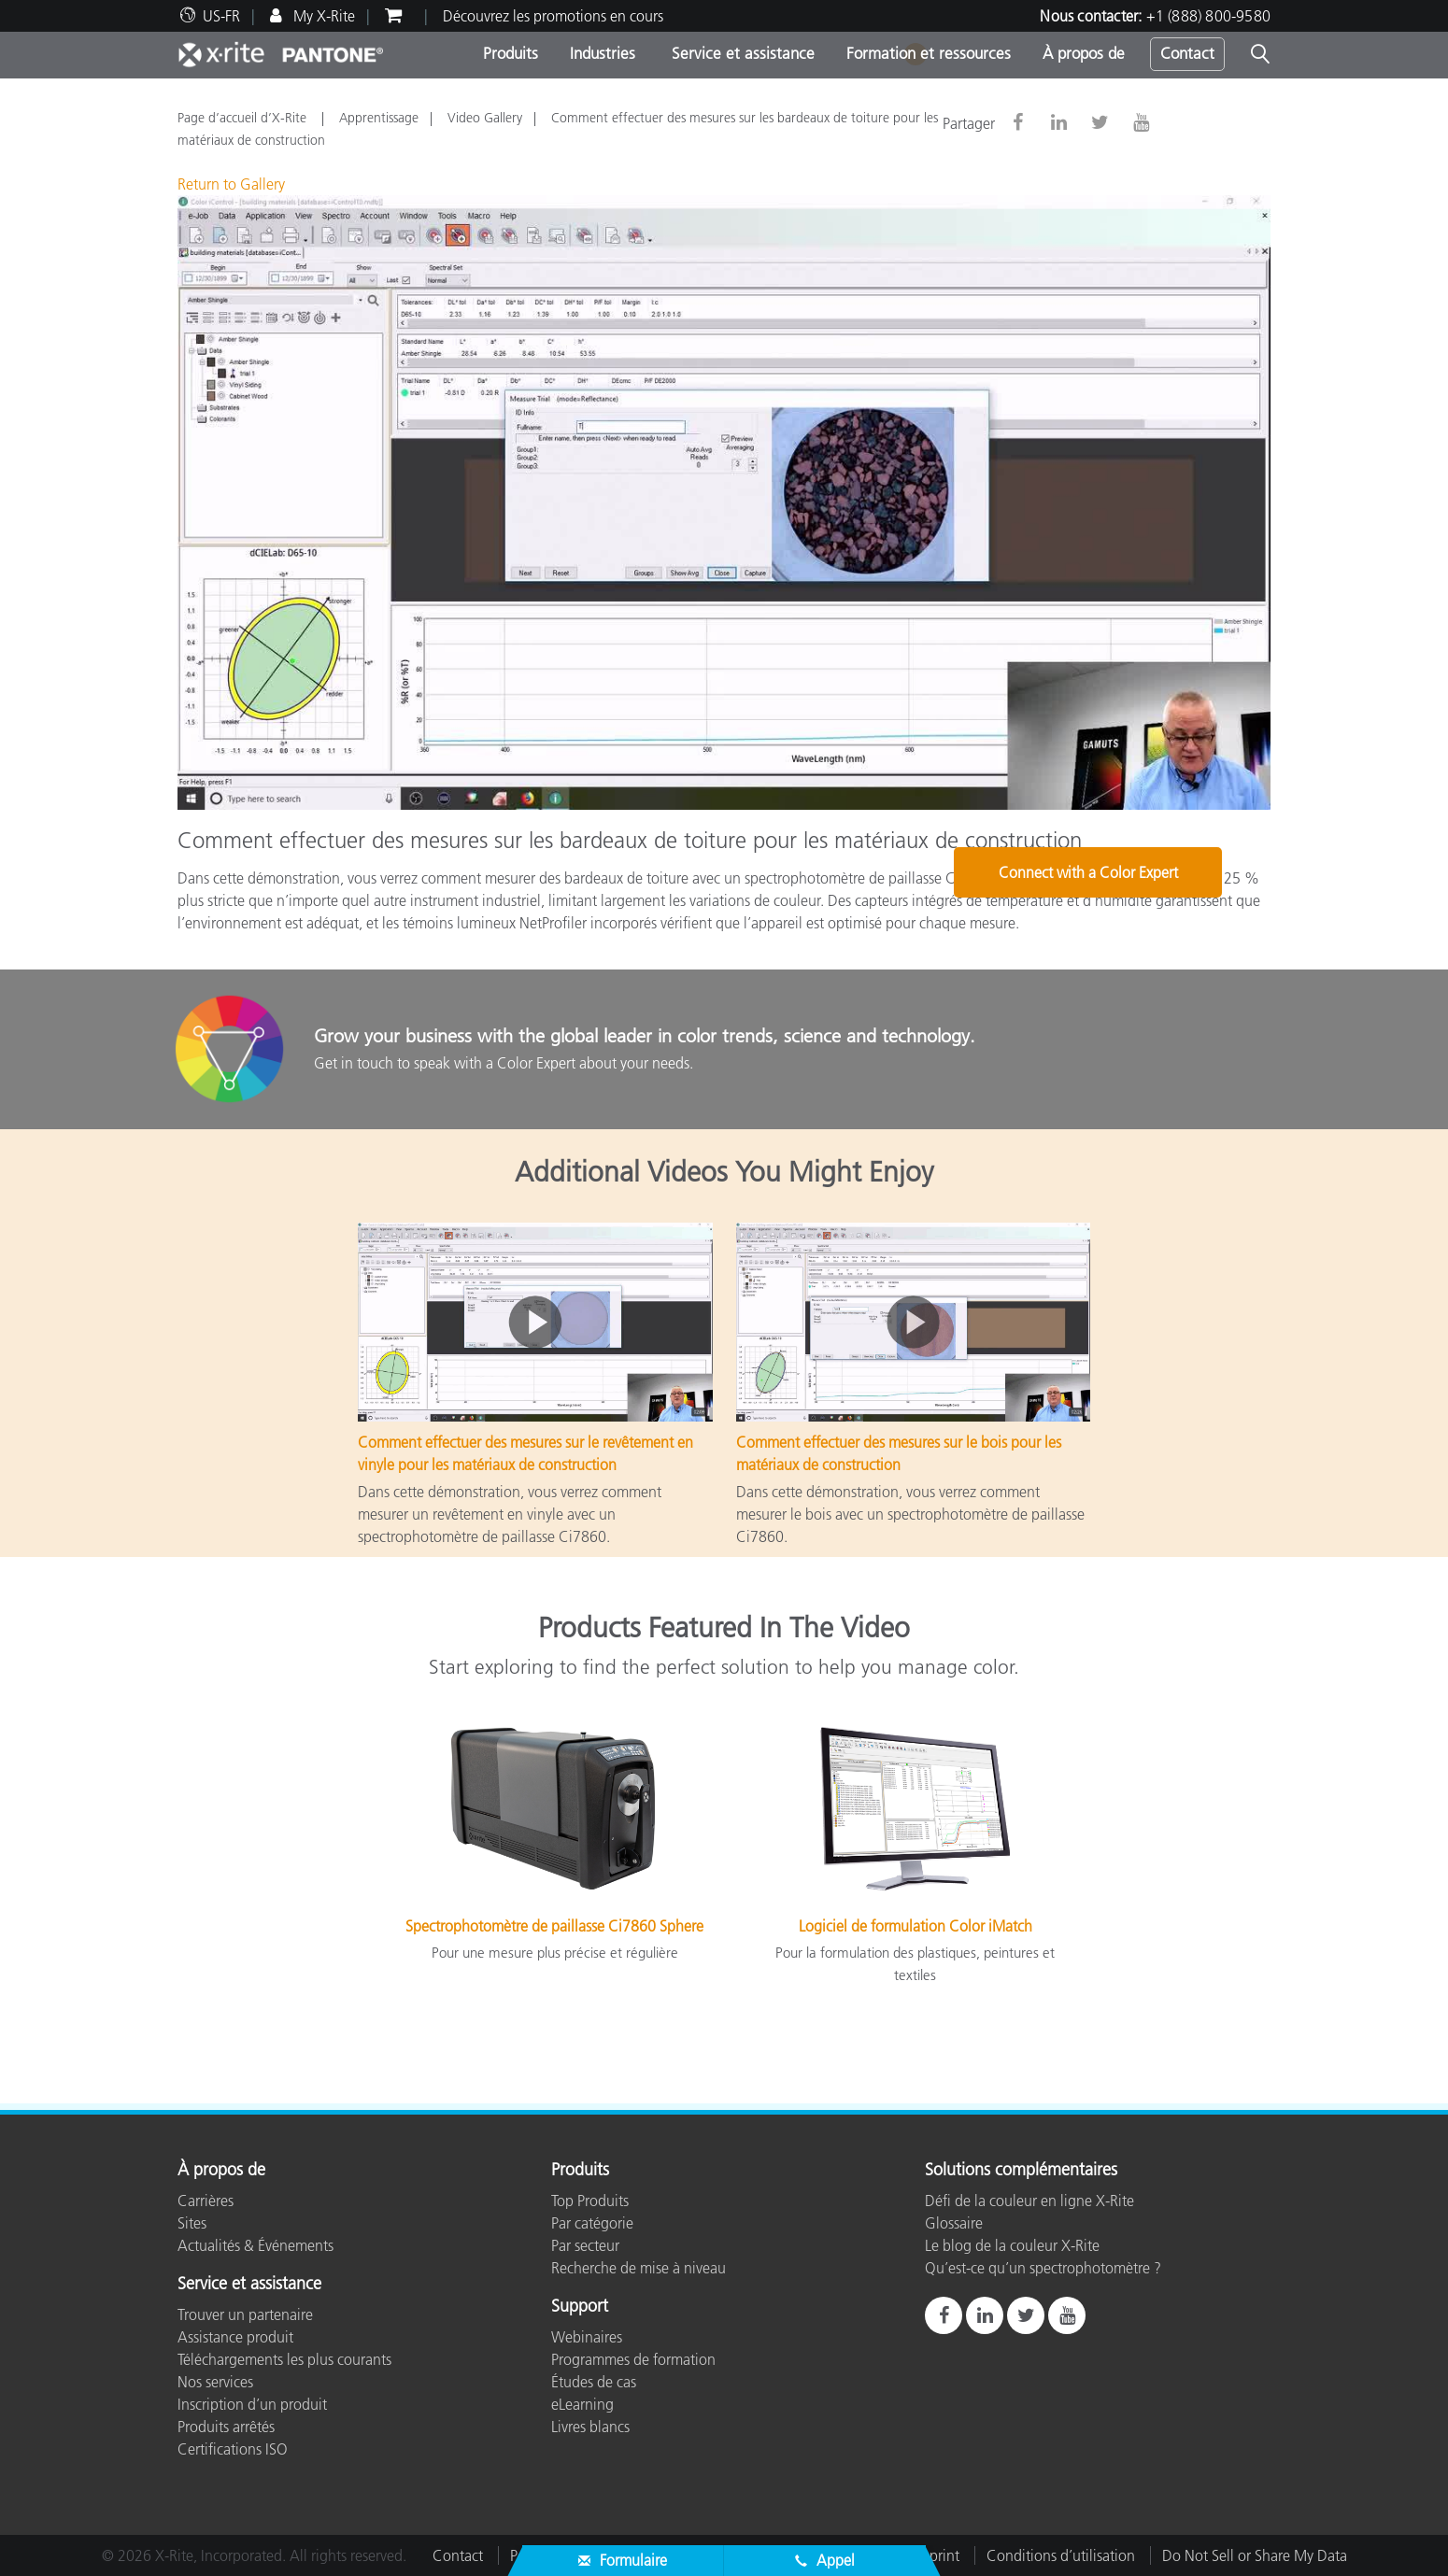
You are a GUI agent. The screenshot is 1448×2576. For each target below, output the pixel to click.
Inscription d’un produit (252, 2404)
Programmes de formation (633, 2359)
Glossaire (954, 2223)
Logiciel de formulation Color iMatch (915, 1926)
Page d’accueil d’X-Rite (243, 117)
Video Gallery (484, 117)
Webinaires (586, 2337)
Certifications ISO (232, 2449)
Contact (1187, 53)
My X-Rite (322, 16)
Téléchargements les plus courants (284, 2359)
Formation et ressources (928, 53)
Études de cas (593, 2381)
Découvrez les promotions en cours (553, 16)
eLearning (582, 2404)
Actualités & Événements (255, 2245)
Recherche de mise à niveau (638, 2267)
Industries (602, 53)
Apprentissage (379, 117)
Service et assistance (741, 53)
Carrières (205, 2200)
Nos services (215, 2381)
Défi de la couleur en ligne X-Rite (1029, 2200)
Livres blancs (590, 2426)
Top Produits (590, 2200)
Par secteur (585, 2245)
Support (579, 2307)
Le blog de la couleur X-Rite (1012, 2245)
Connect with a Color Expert (1155, 1050)
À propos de (1084, 53)
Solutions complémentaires (1021, 2170)
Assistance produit (235, 2337)
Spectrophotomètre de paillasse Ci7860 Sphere (554, 1926)
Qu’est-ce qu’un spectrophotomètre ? (1043, 2267)
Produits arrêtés (226, 2426)
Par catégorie (592, 2223)
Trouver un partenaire (245, 2314)
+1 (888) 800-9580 (1208, 16)
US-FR (221, 16)
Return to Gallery (231, 184)
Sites (191, 2223)
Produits (510, 53)
